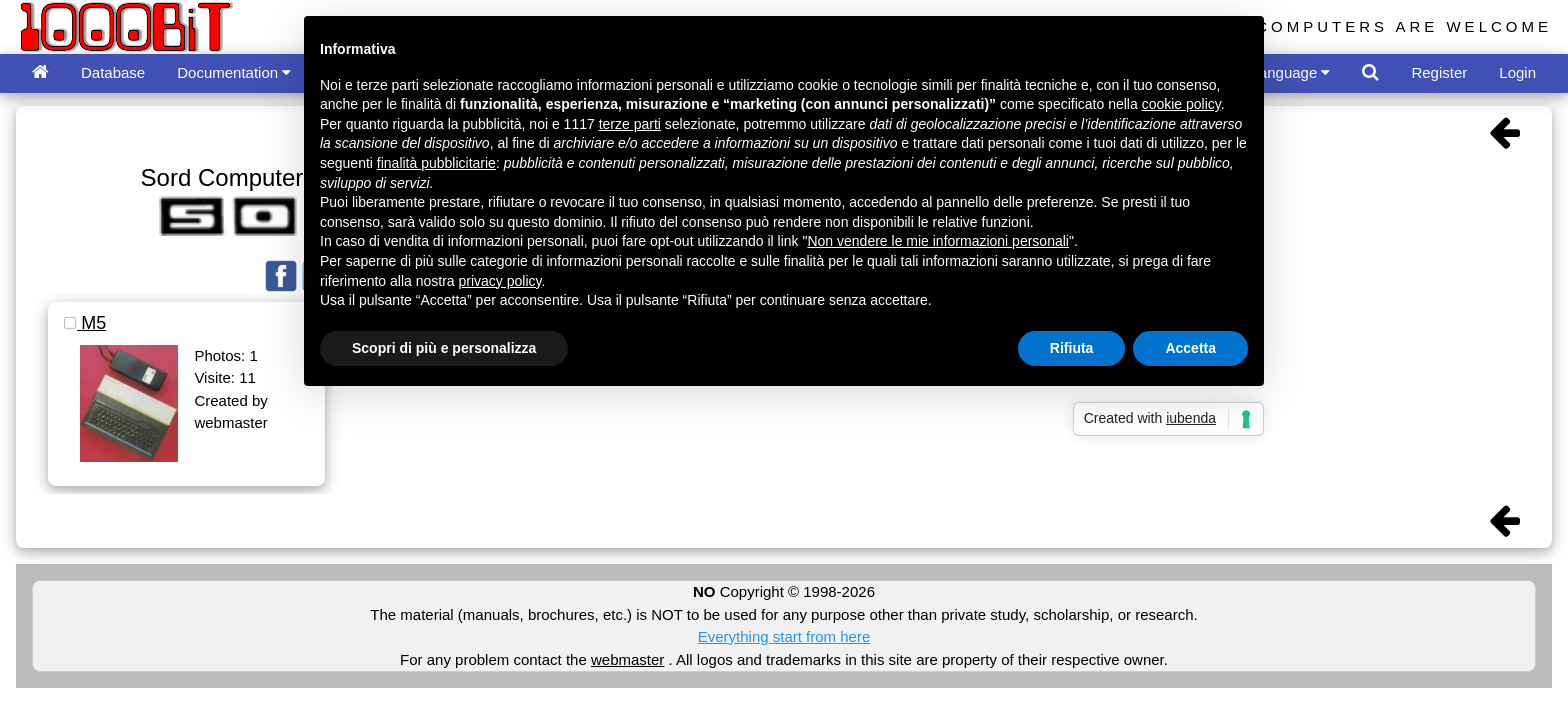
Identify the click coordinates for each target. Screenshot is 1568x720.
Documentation (234, 72)
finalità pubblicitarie (436, 163)
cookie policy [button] (1181, 104)
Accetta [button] (1190, 348)
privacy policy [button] (500, 281)
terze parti (630, 124)
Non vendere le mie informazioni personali (937, 241)
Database (113, 72)
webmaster (627, 659)
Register (1439, 72)
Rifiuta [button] (1072, 348)
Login (1517, 72)
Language (1291, 72)
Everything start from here (784, 636)
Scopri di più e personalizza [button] (444, 348)
